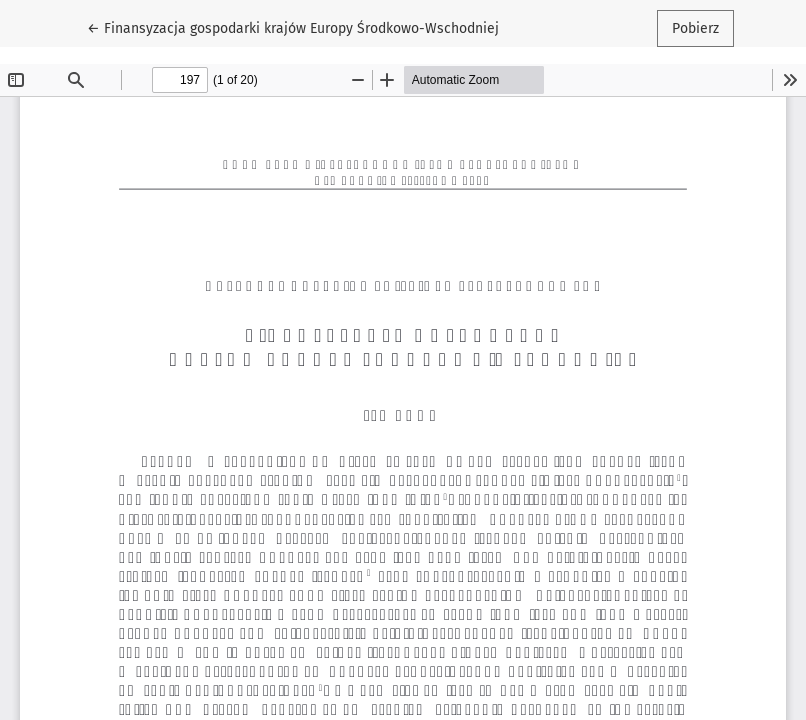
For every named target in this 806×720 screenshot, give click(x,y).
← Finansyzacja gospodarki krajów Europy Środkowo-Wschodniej (293, 27)
